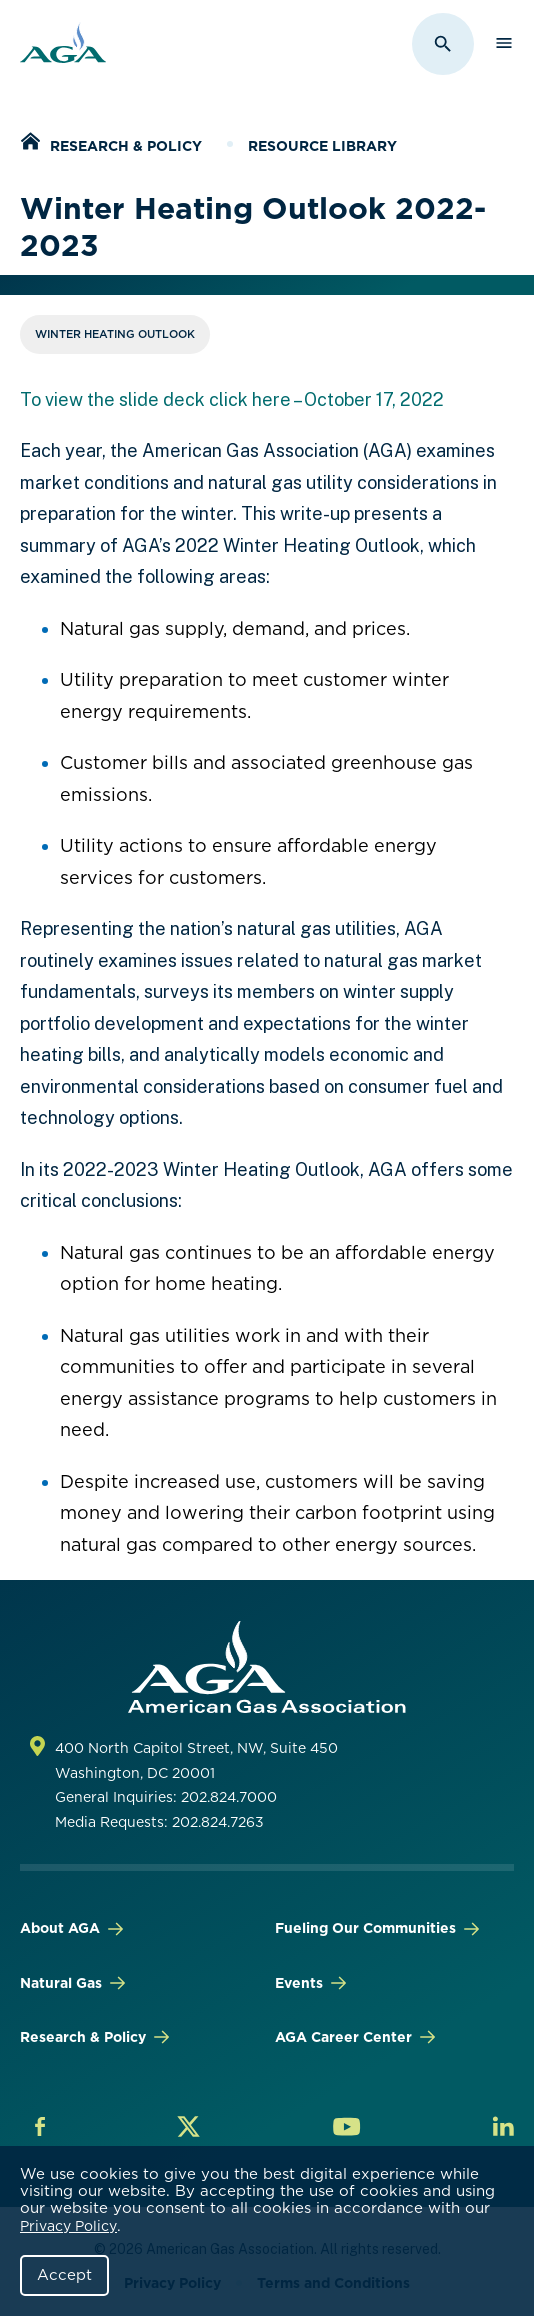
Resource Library (322, 146)
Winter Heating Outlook (115, 334)
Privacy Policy (68, 2226)
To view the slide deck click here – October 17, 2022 (232, 399)
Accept (64, 2275)
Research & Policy (126, 146)
